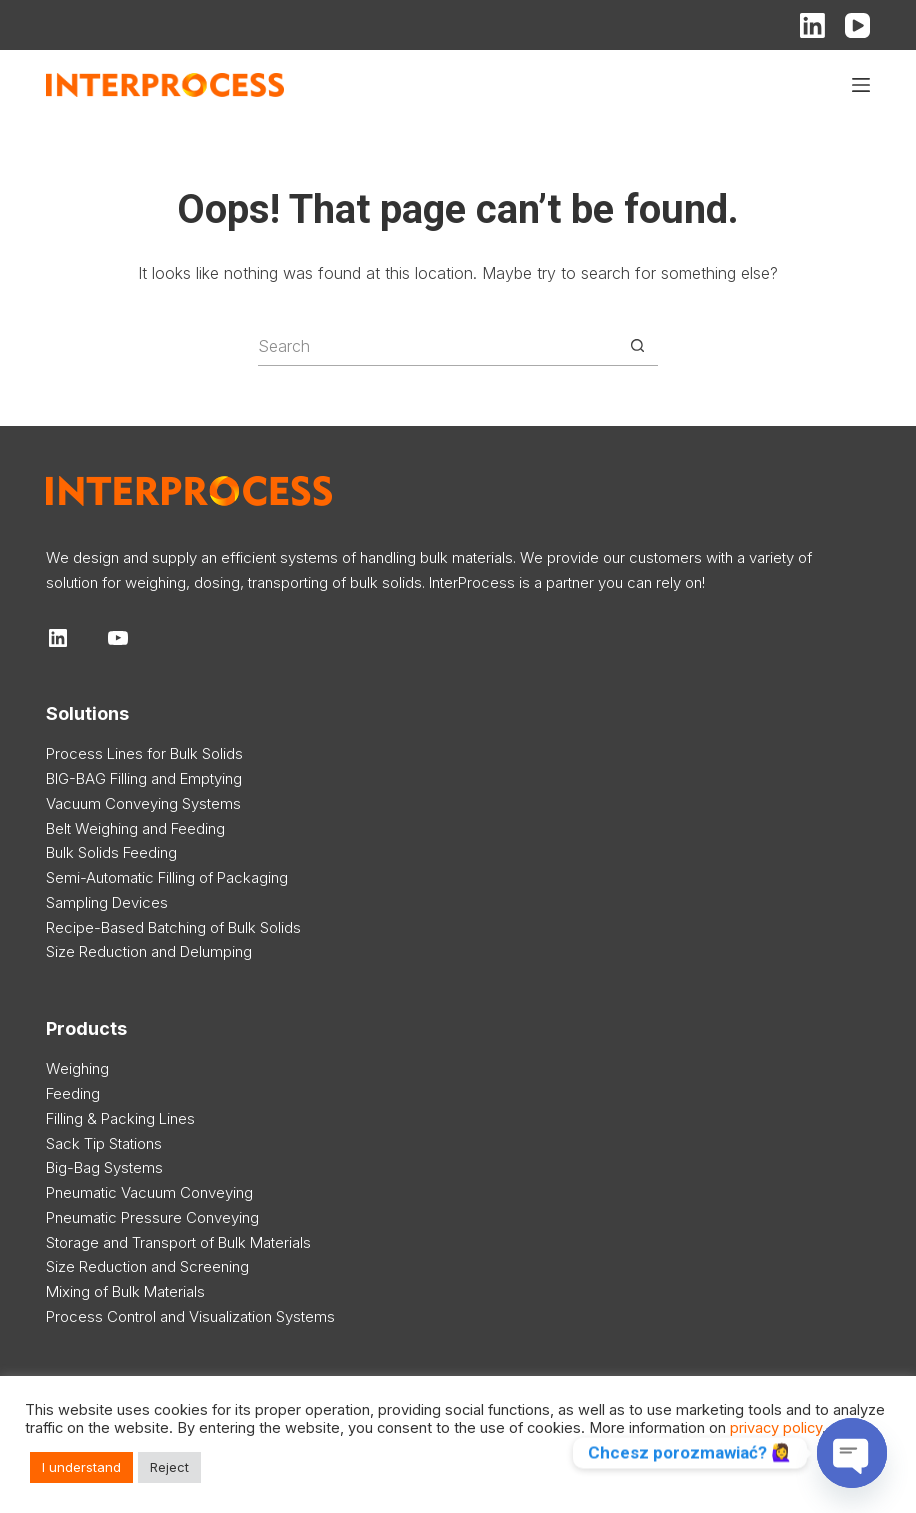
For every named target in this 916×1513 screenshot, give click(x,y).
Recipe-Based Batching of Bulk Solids (173, 927)
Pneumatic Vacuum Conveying (149, 1192)
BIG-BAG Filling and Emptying (144, 778)
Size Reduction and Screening (147, 1266)
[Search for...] (438, 346)
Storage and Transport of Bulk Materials (178, 1242)
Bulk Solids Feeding (111, 852)
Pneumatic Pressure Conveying (152, 1217)
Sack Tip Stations (104, 1143)
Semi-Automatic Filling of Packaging (167, 877)
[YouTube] (857, 25)
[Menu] (861, 85)
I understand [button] (81, 1467)
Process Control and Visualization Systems (190, 1316)
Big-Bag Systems (104, 1167)
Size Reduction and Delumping (149, 951)
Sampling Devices (107, 902)
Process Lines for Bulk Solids (144, 753)
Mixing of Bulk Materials (125, 1291)
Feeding (73, 1093)
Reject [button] (169, 1467)
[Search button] (638, 346)
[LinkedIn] (812, 25)
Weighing (77, 1068)
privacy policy (776, 1428)
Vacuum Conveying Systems (143, 803)
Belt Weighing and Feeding (135, 828)
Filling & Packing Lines (120, 1118)
